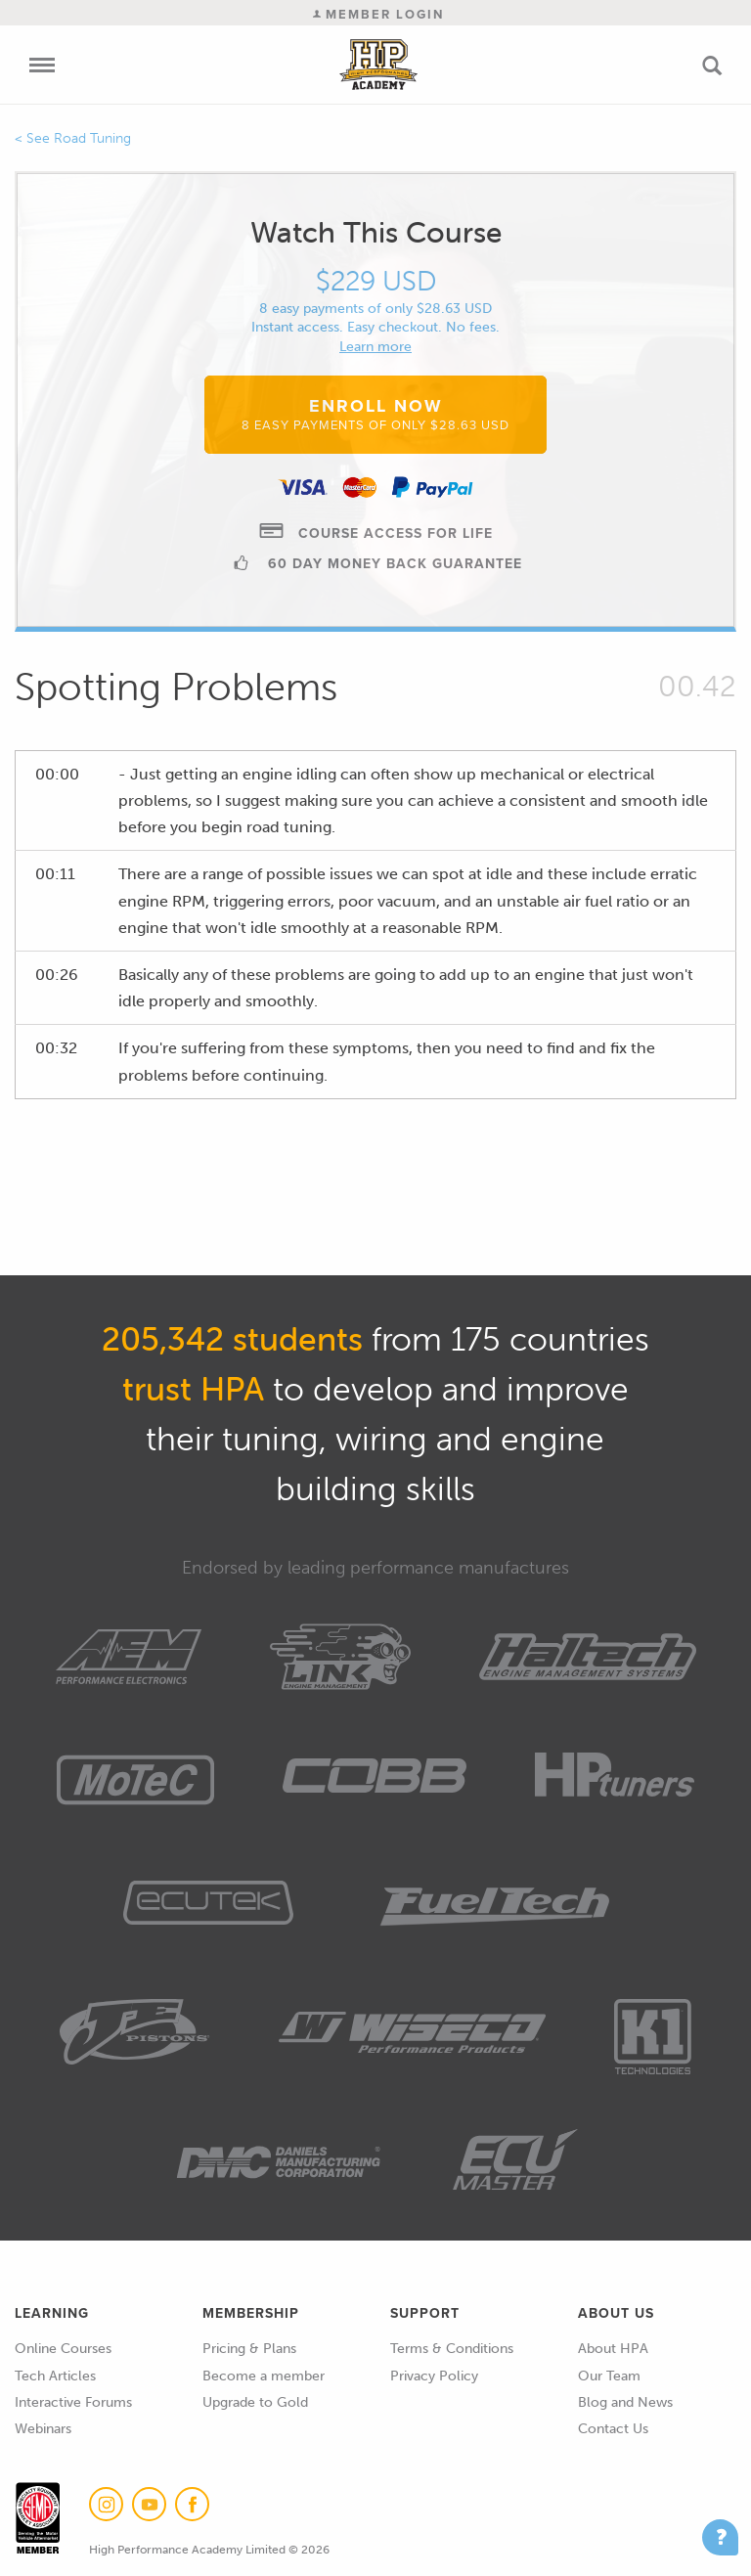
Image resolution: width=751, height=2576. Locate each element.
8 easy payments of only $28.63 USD (375, 308)
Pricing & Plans (249, 2348)
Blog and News (625, 2402)
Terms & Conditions (451, 2348)
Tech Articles (55, 2376)
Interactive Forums (73, 2402)
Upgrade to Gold (255, 2402)
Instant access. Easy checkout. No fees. (375, 327)
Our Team (609, 2376)
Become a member (263, 2376)
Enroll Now (375, 413)
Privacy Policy (434, 2376)
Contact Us (613, 2429)
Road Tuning (92, 138)
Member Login (378, 14)
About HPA (613, 2348)
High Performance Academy (378, 64)
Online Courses (63, 2348)
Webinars (43, 2429)
